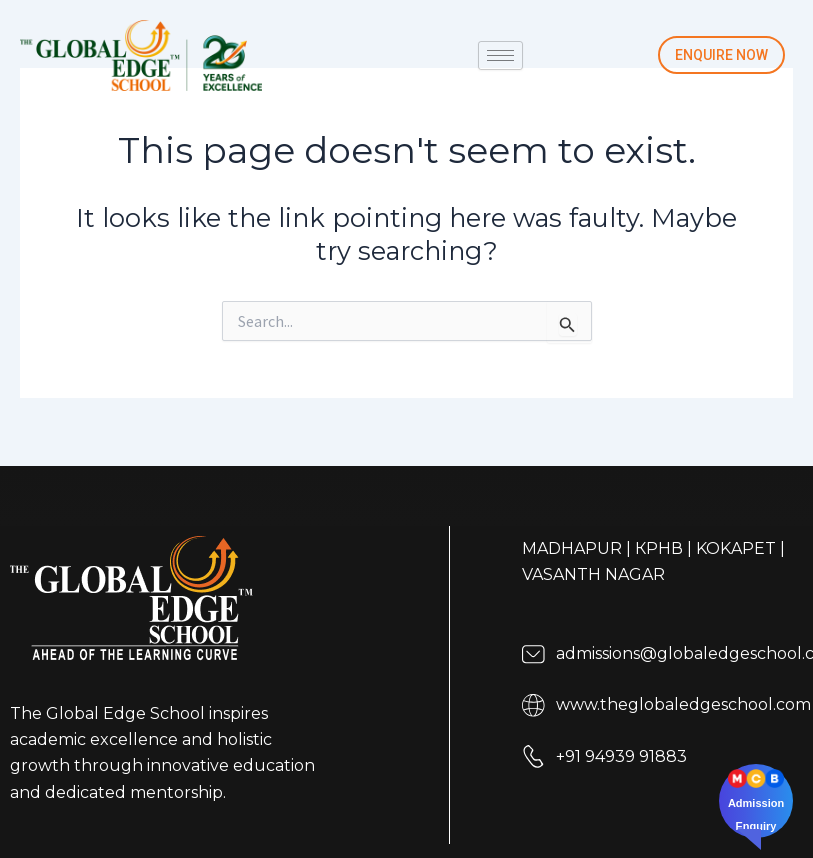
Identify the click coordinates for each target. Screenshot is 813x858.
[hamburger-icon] (500, 55)
